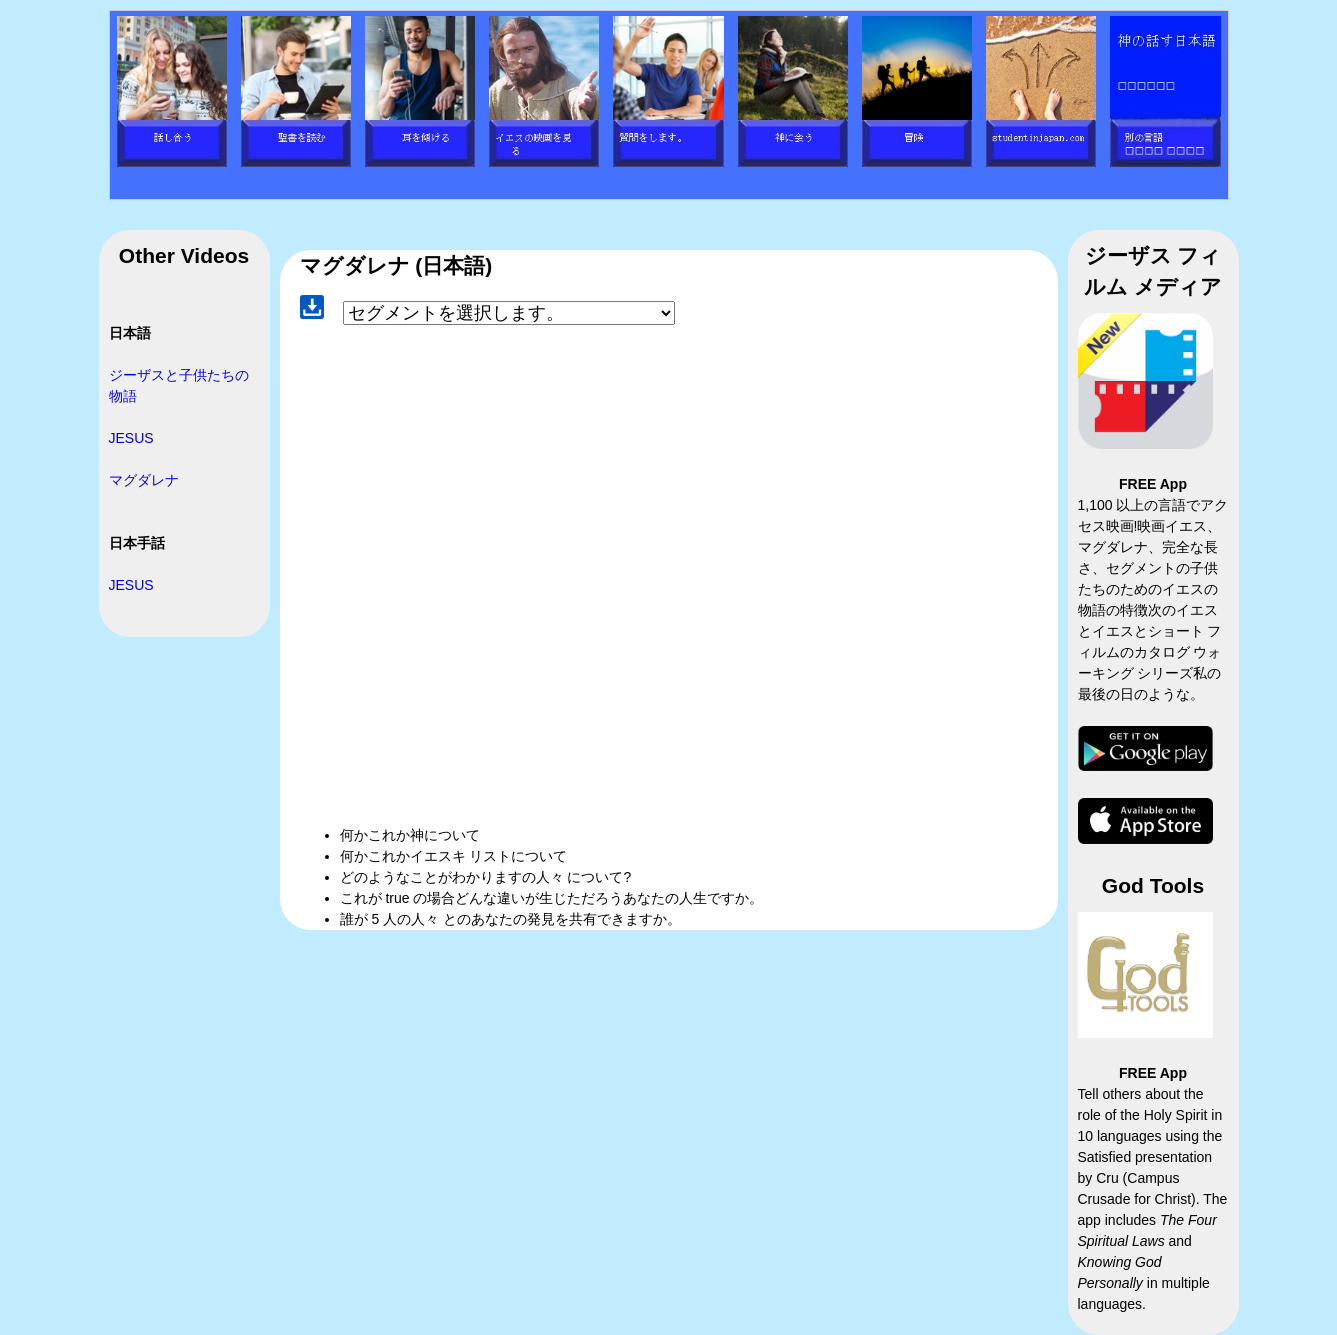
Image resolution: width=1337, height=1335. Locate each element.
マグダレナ (144, 480)
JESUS (131, 438)
